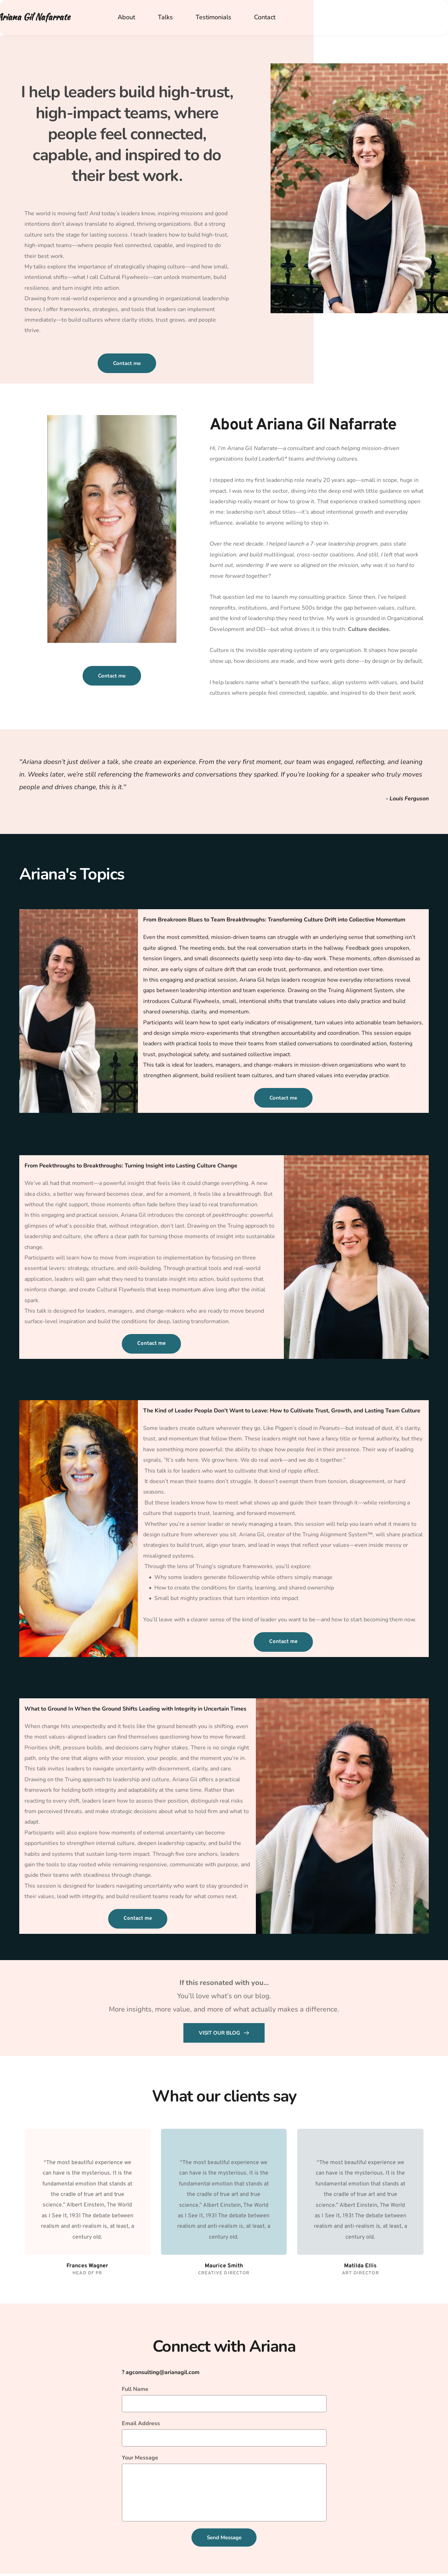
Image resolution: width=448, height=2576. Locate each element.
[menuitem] (122, 17)
